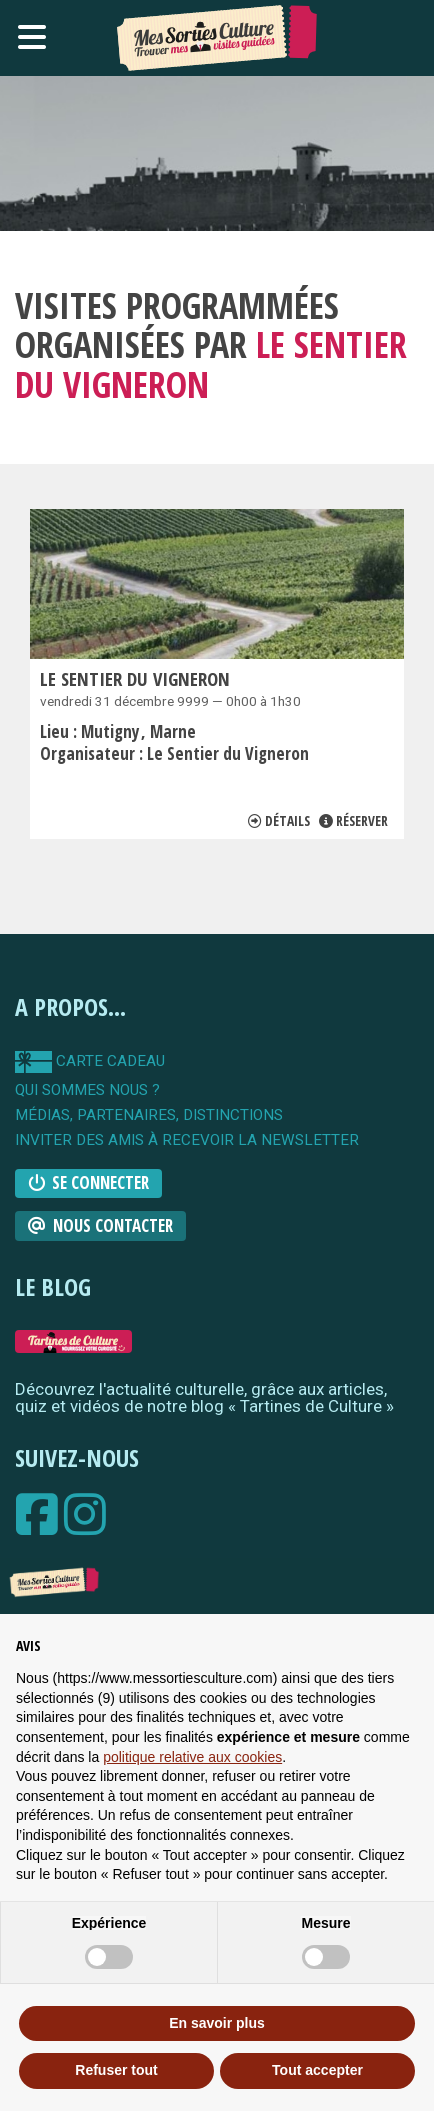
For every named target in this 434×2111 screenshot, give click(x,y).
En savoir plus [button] (217, 2023)
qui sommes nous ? (87, 1090)
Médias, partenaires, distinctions (149, 1115)
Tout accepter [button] (317, 2070)
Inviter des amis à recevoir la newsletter (187, 1140)
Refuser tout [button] (116, 2070)
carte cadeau (90, 1062)
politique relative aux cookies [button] (192, 1757)
